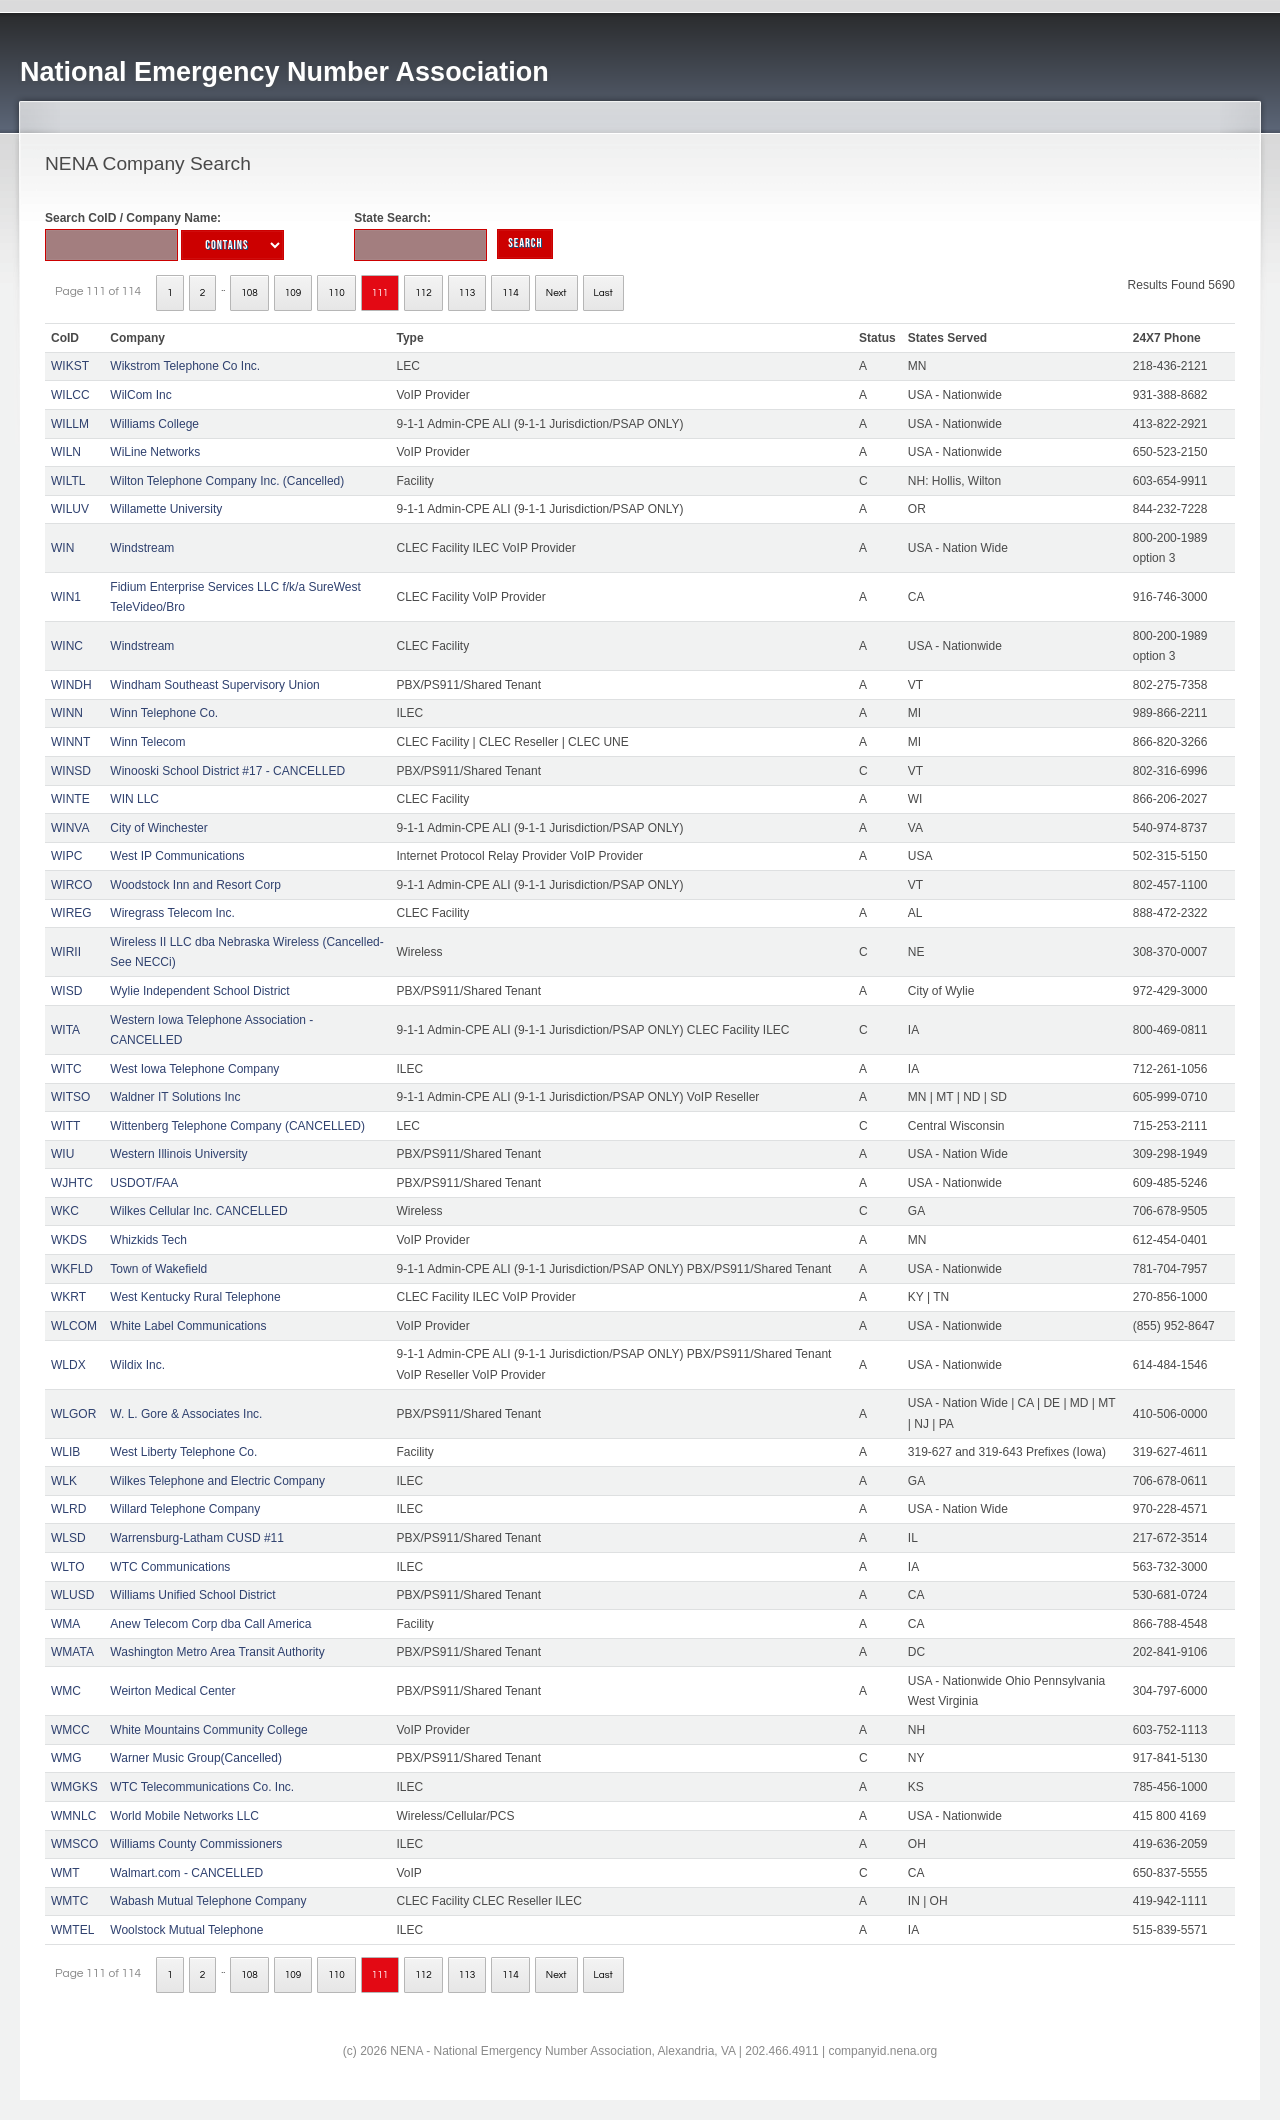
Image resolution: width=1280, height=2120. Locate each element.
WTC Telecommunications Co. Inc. (202, 1787)
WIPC (66, 856)
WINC (67, 646)
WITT (65, 1126)
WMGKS (74, 1787)
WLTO (68, 1567)
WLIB (65, 1452)
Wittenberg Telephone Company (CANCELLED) (237, 1126)
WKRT (68, 1297)
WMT (65, 1873)
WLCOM (74, 1326)
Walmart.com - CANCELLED (186, 1873)
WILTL (68, 481)
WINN (67, 713)
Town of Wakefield (158, 1269)
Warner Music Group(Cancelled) (196, 1758)
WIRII (66, 952)
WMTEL (72, 1930)
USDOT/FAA (144, 1183)
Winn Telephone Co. (164, 713)
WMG (66, 1758)
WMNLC (73, 1816)
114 (510, 293)
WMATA (72, 1652)
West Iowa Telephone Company (194, 1069)
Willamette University (166, 509)
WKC (65, 1211)
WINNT (70, 742)
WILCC (70, 395)
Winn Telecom (147, 742)
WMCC (70, 1730)
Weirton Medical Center (172, 1691)
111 (380, 293)
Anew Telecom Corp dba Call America (210, 1624)
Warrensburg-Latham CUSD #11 (197, 1538)
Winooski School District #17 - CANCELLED (227, 771)
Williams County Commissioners (196, 1844)
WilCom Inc (140, 395)
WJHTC (72, 1183)
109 (293, 293)
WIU (62, 1154)
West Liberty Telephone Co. (183, 1452)
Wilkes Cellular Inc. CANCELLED (198, 1211)
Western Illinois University (178, 1154)
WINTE (70, 799)
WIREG (71, 913)
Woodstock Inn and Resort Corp (195, 885)
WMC (66, 1691)
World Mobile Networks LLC (184, 1816)
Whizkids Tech (148, 1240)
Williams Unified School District (192, 1595)
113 (467, 293)
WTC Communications (170, 1567)
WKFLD (72, 1269)
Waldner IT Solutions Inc (175, 1097)
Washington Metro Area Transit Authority (217, 1652)
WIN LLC (134, 799)
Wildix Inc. (137, 1365)
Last (603, 293)
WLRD (68, 1509)
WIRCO (71, 885)
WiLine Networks (155, 452)
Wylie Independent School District (199, 991)
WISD (66, 991)
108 (249, 293)
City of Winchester (158, 828)
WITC (66, 1069)
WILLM (70, 424)
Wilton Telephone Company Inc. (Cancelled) (227, 481)
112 (423, 293)
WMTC (69, 1901)
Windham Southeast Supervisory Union (214, 685)
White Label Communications (188, 1326)
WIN (62, 548)
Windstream (142, 548)
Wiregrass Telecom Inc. (172, 913)
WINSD (71, 771)
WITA (65, 1030)
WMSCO (74, 1844)
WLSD (68, 1538)
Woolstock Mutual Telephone (186, 1930)
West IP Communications (177, 856)
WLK (64, 1481)
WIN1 (66, 597)
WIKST (70, 366)
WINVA (70, 828)
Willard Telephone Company (185, 1509)
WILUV (70, 509)
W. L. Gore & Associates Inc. (186, 1414)
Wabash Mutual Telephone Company (208, 1901)
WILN (66, 452)
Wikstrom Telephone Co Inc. (185, 366)
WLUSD (72, 1595)
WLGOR (73, 1414)
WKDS (69, 1240)
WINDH (71, 685)
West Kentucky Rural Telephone (195, 1297)
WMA (65, 1624)
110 (336, 293)
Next (556, 293)
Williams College (154, 424)
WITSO (70, 1097)
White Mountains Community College (208, 1730)
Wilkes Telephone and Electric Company (217, 1481)
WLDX (68, 1365)
